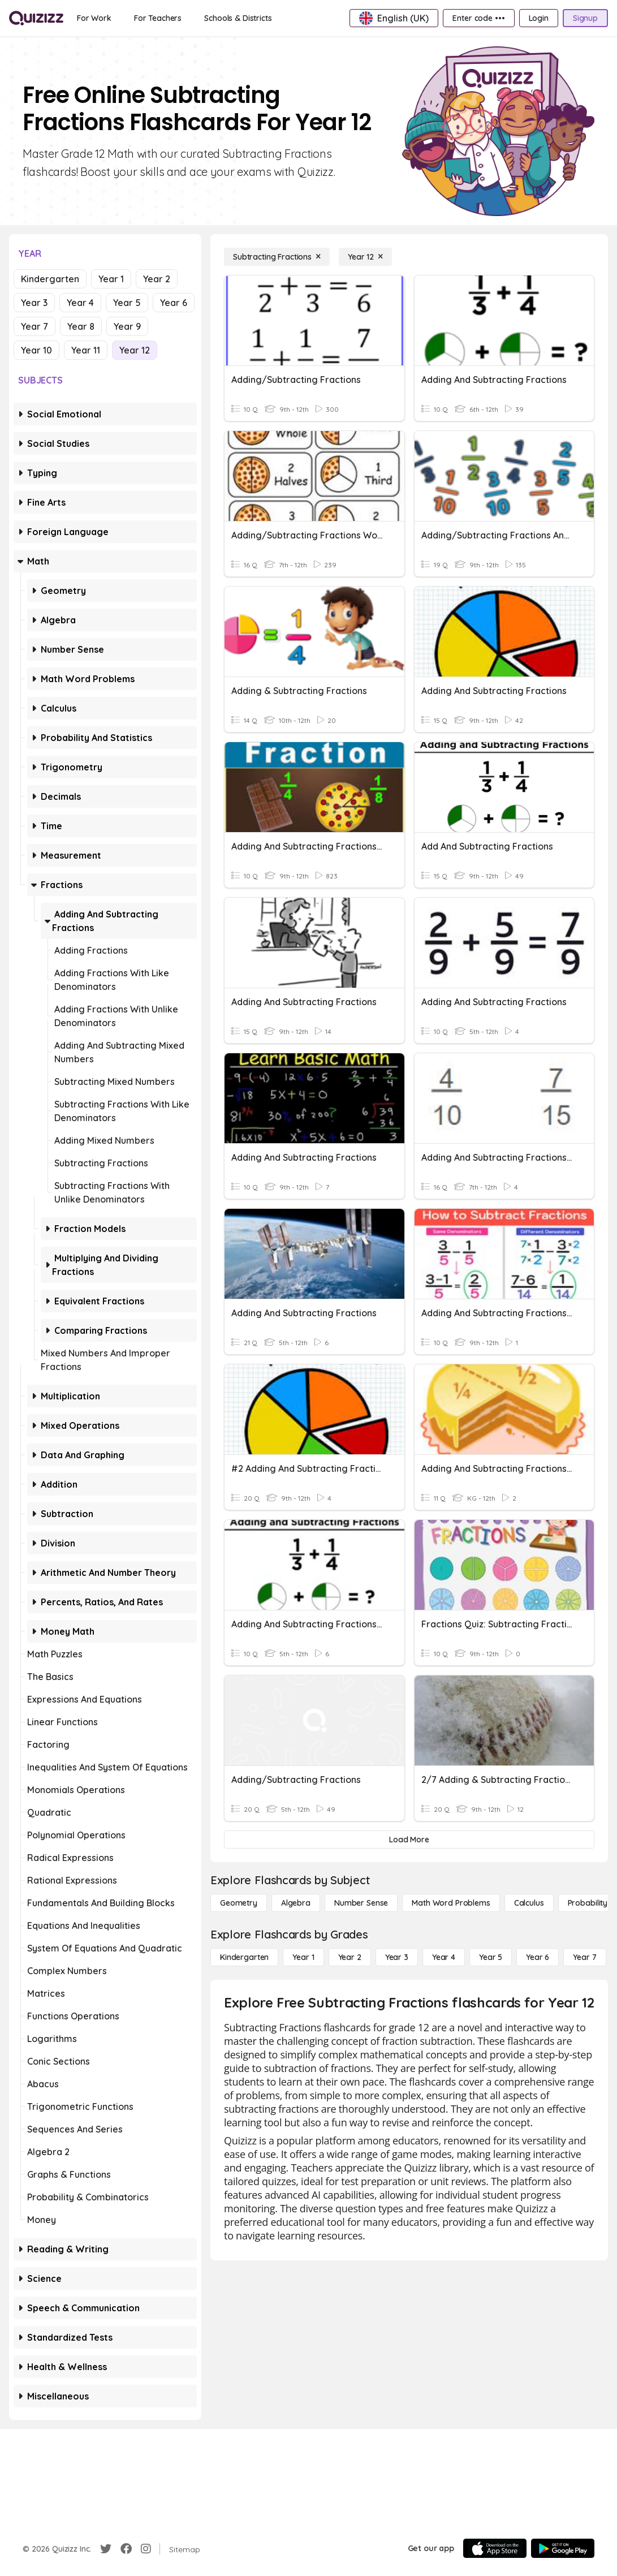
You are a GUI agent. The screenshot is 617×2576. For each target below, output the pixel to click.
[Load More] (409, 1839)
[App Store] (495, 2548)
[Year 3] (397, 1957)
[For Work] (94, 18)
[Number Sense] (361, 1903)
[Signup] (585, 18)
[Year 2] (350, 1957)
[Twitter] (105, 2549)
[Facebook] (126, 2549)
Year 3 (34, 302)
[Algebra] (295, 1903)
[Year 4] (443, 1957)
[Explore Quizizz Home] (36, 18)
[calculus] (529, 1903)
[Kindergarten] (244, 1957)
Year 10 (36, 350)
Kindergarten (50, 279)
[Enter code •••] (478, 18)
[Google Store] (562, 2548)
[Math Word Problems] (450, 1903)
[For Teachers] (158, 18)
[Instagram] (146, 2549)
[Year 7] (584, 1957)
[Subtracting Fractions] (277, 257)
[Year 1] (303, 1957)
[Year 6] (537, 1957)
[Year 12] (365, 257)
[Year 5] (490, 1957)
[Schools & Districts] (238, 18)
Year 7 (34, 326)
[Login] (538, 18)
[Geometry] (238, 1903)
